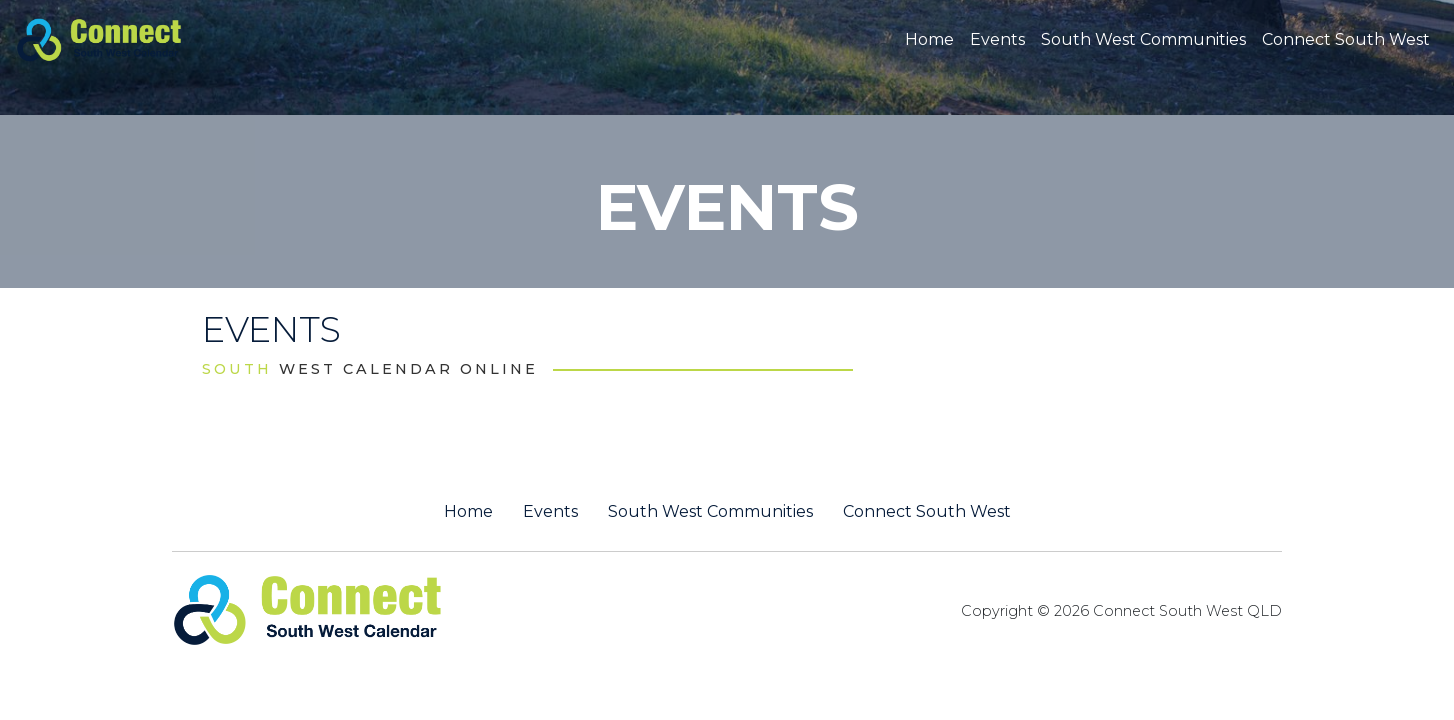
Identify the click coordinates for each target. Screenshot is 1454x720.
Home (929, 39)
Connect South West (1346, 39)
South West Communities (1143, 39)
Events (997, 39)
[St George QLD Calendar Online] (132, 38)
